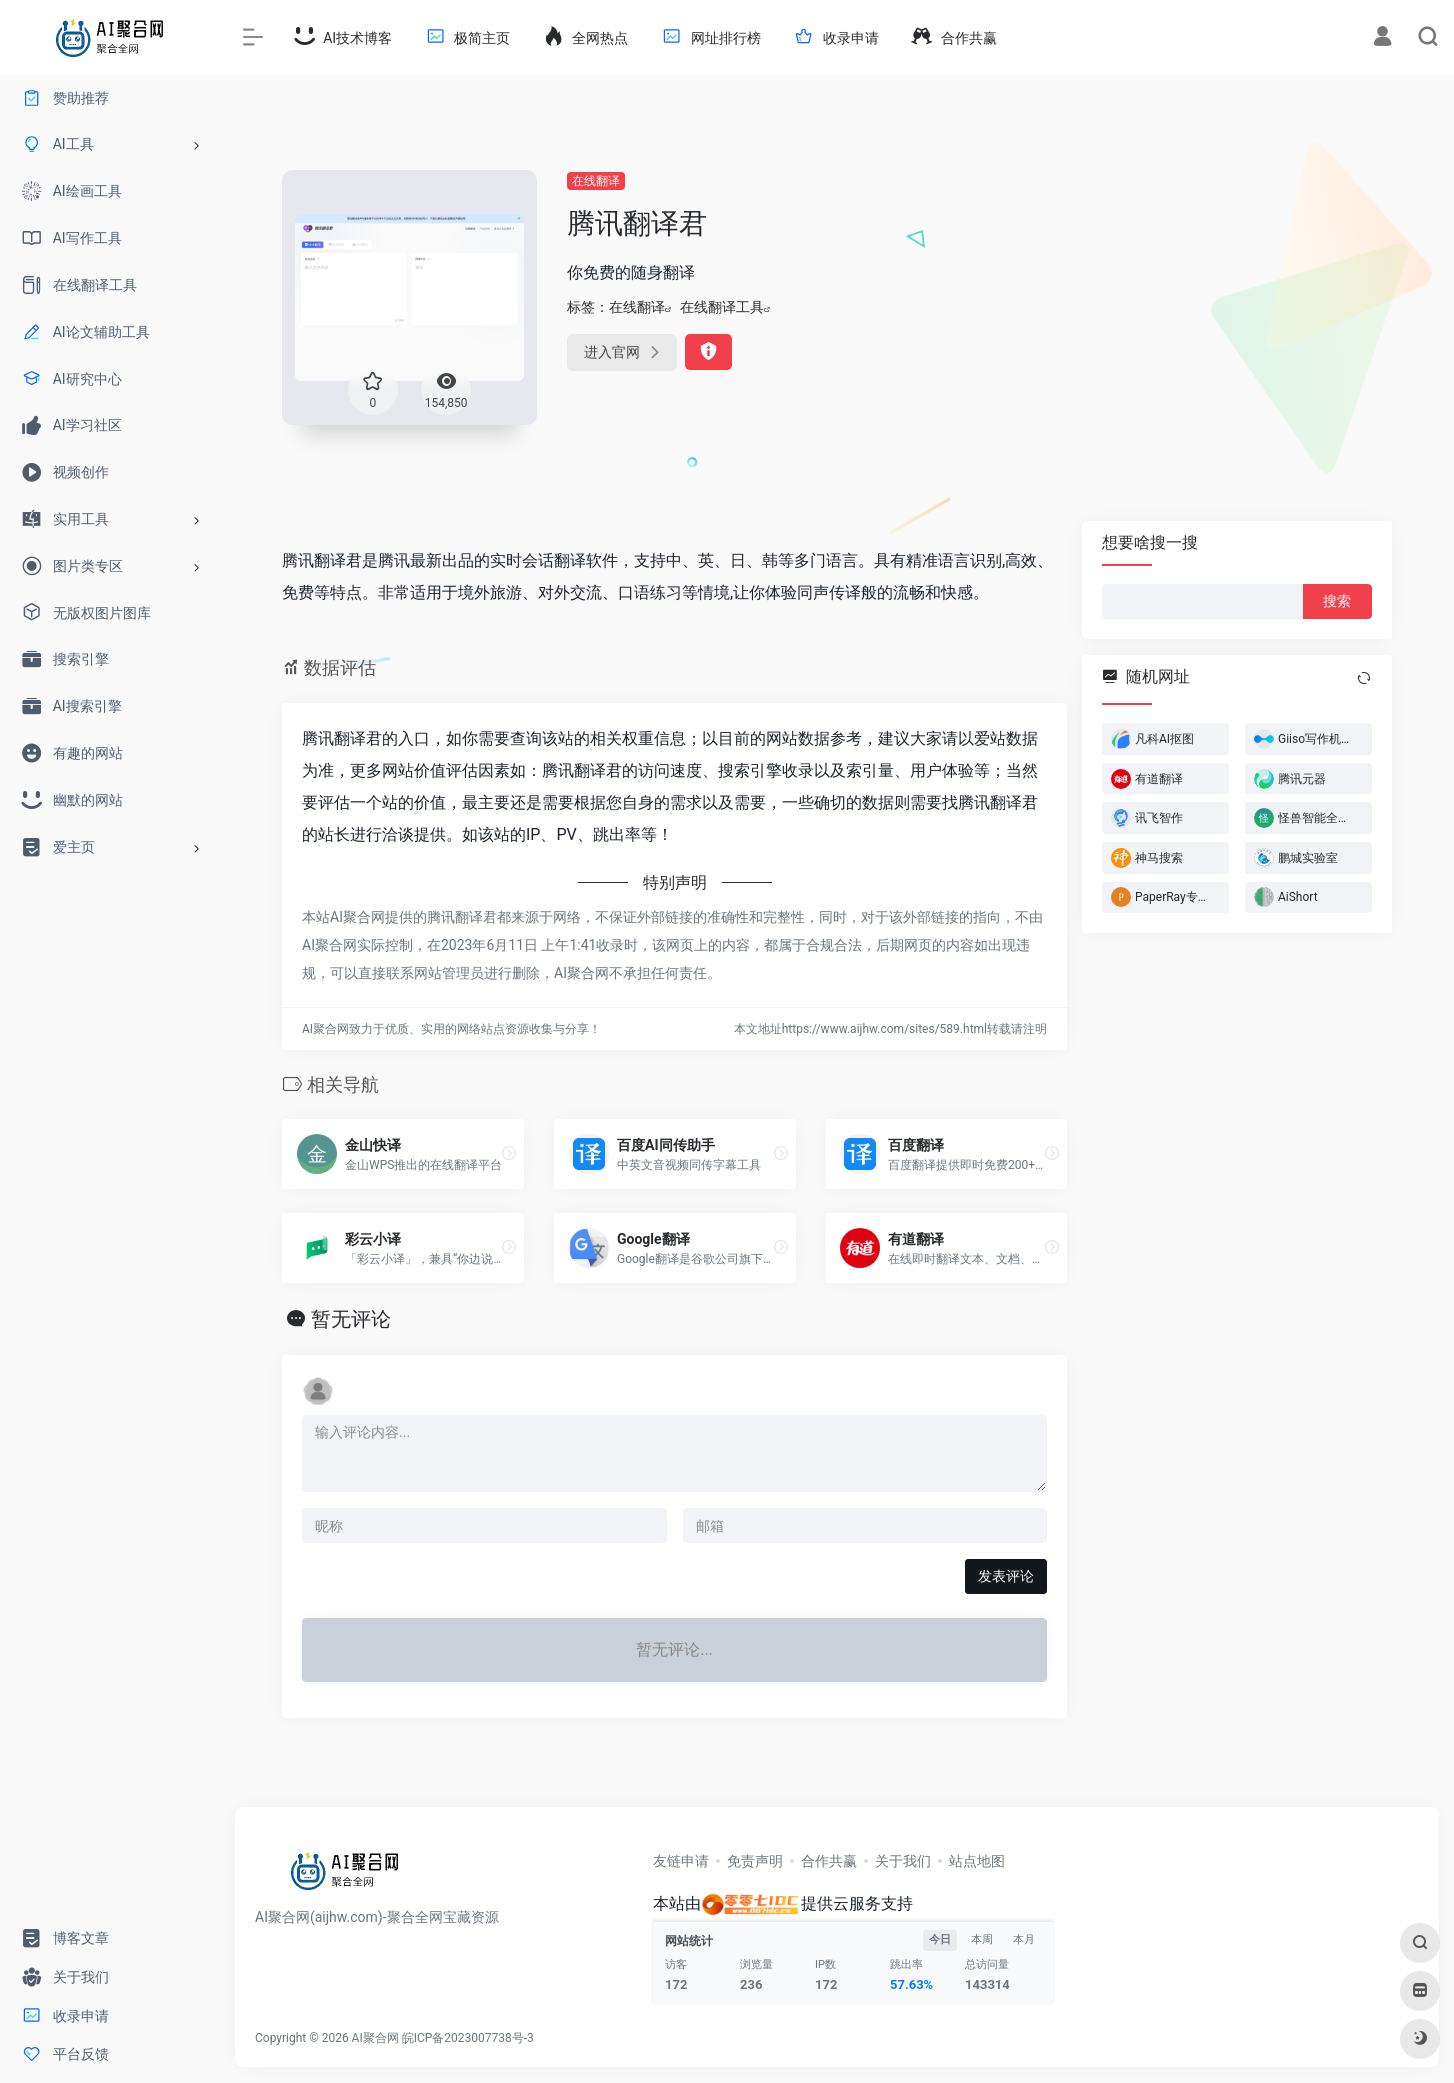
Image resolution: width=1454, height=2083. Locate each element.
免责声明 (755, 1861)
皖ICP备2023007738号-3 (468, 2038)
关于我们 (903, 1861)
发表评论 (1006, 1576)
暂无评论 (351, 1319)
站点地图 (977, 1861)
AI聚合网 (375, 2038)
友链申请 (681, 1861)
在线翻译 (596, 181)
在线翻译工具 (722, 307)
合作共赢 (829, 1861)
